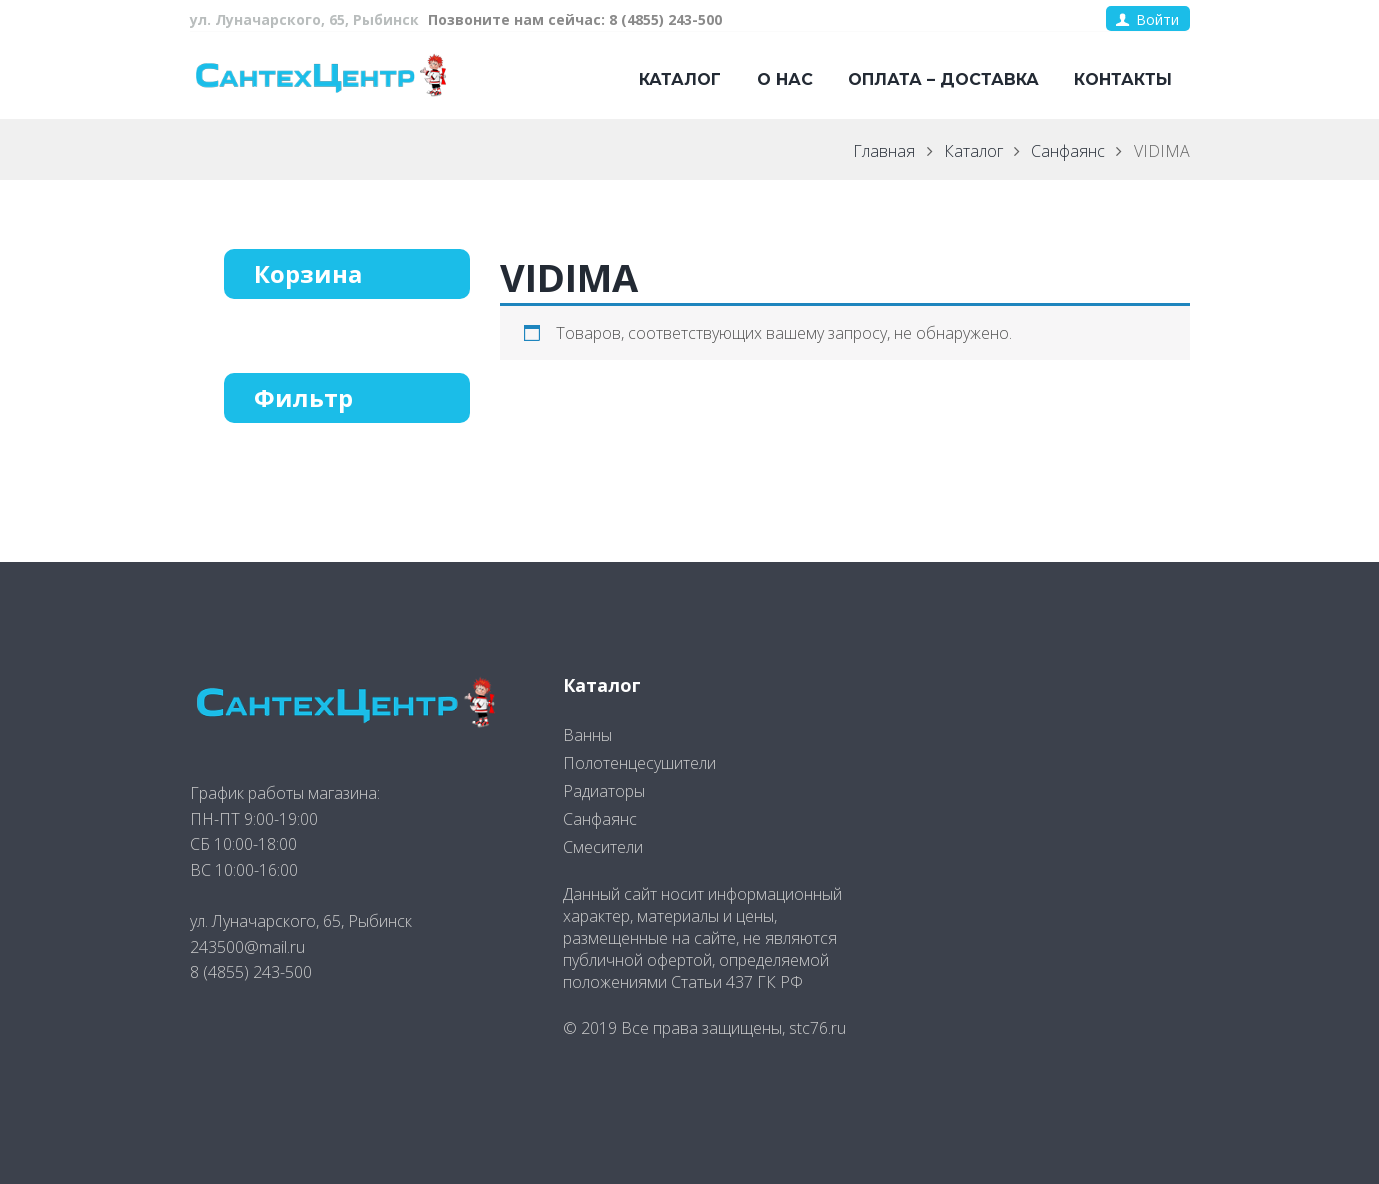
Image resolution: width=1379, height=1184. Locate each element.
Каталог (680, 79)
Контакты (1123, 79)
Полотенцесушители (639, 763)
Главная (884, 151)
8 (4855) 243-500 (251, 972)
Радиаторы (604, 791)
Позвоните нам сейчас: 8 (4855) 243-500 (575, 19)
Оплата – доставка (943, 79)
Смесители (603, 847)
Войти (1157, 19)
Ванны (587, 735)
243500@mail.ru (247, 947)
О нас (785, 79)
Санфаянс (1068, 151)
